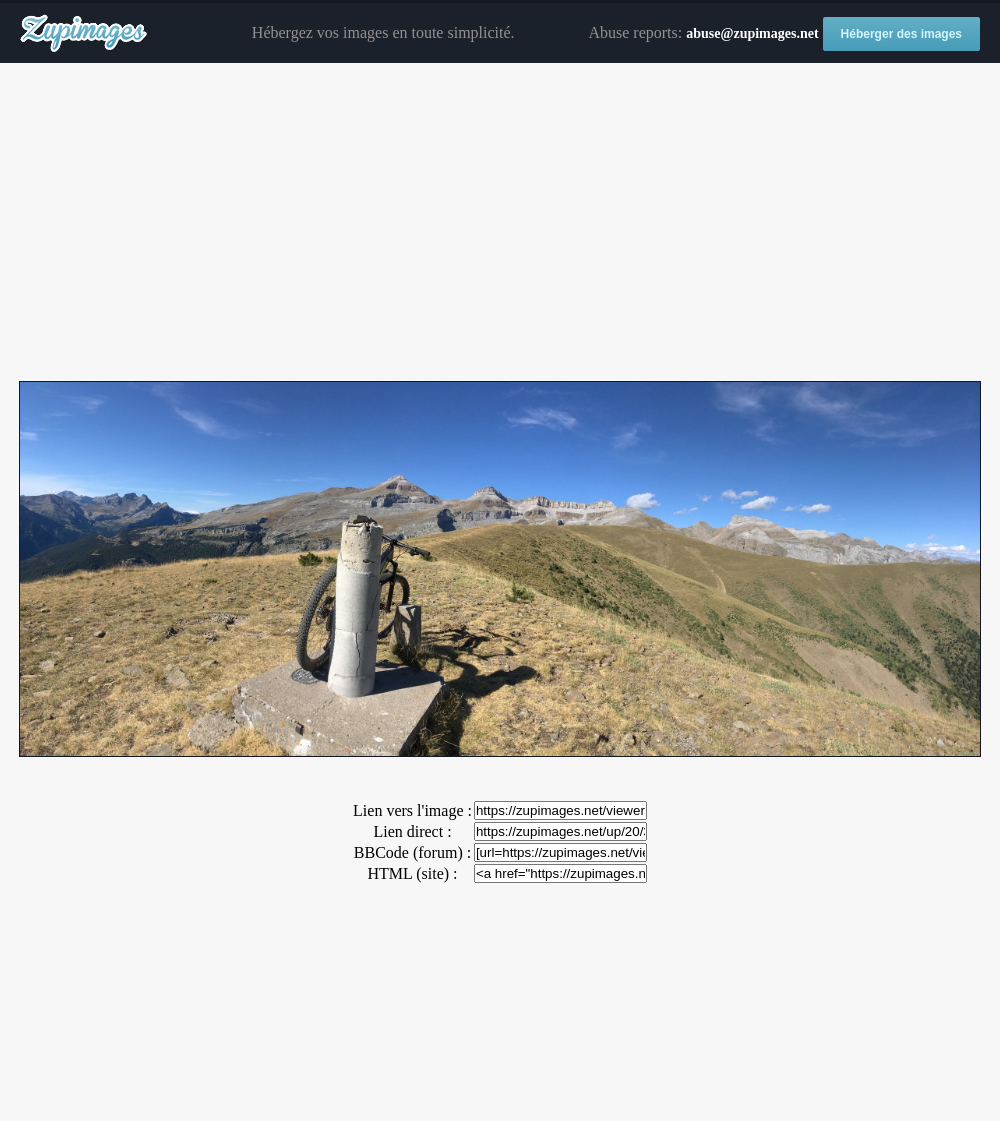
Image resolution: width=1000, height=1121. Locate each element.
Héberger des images (901, 34)
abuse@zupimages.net (752, 33)
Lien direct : (412, 831)
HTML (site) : (412, 873)
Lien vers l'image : (412, 810)
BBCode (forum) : (412, 852)
